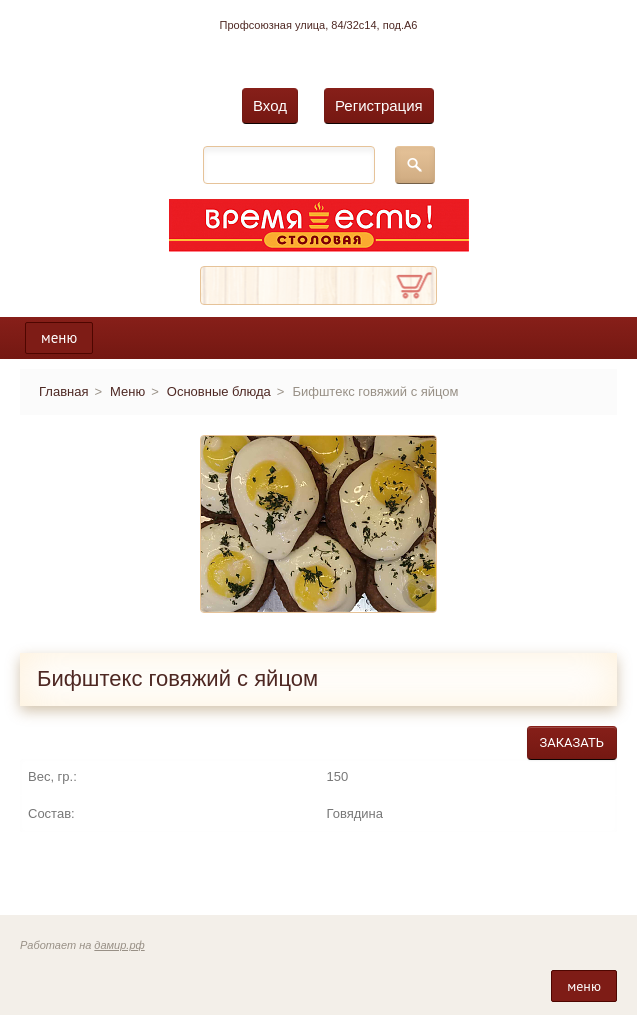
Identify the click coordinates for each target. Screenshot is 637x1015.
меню (59, 337)
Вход (270, 105)
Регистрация (379, 105)
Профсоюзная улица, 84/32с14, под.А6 (319, 25)
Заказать (572, 742)
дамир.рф (119, 945)
